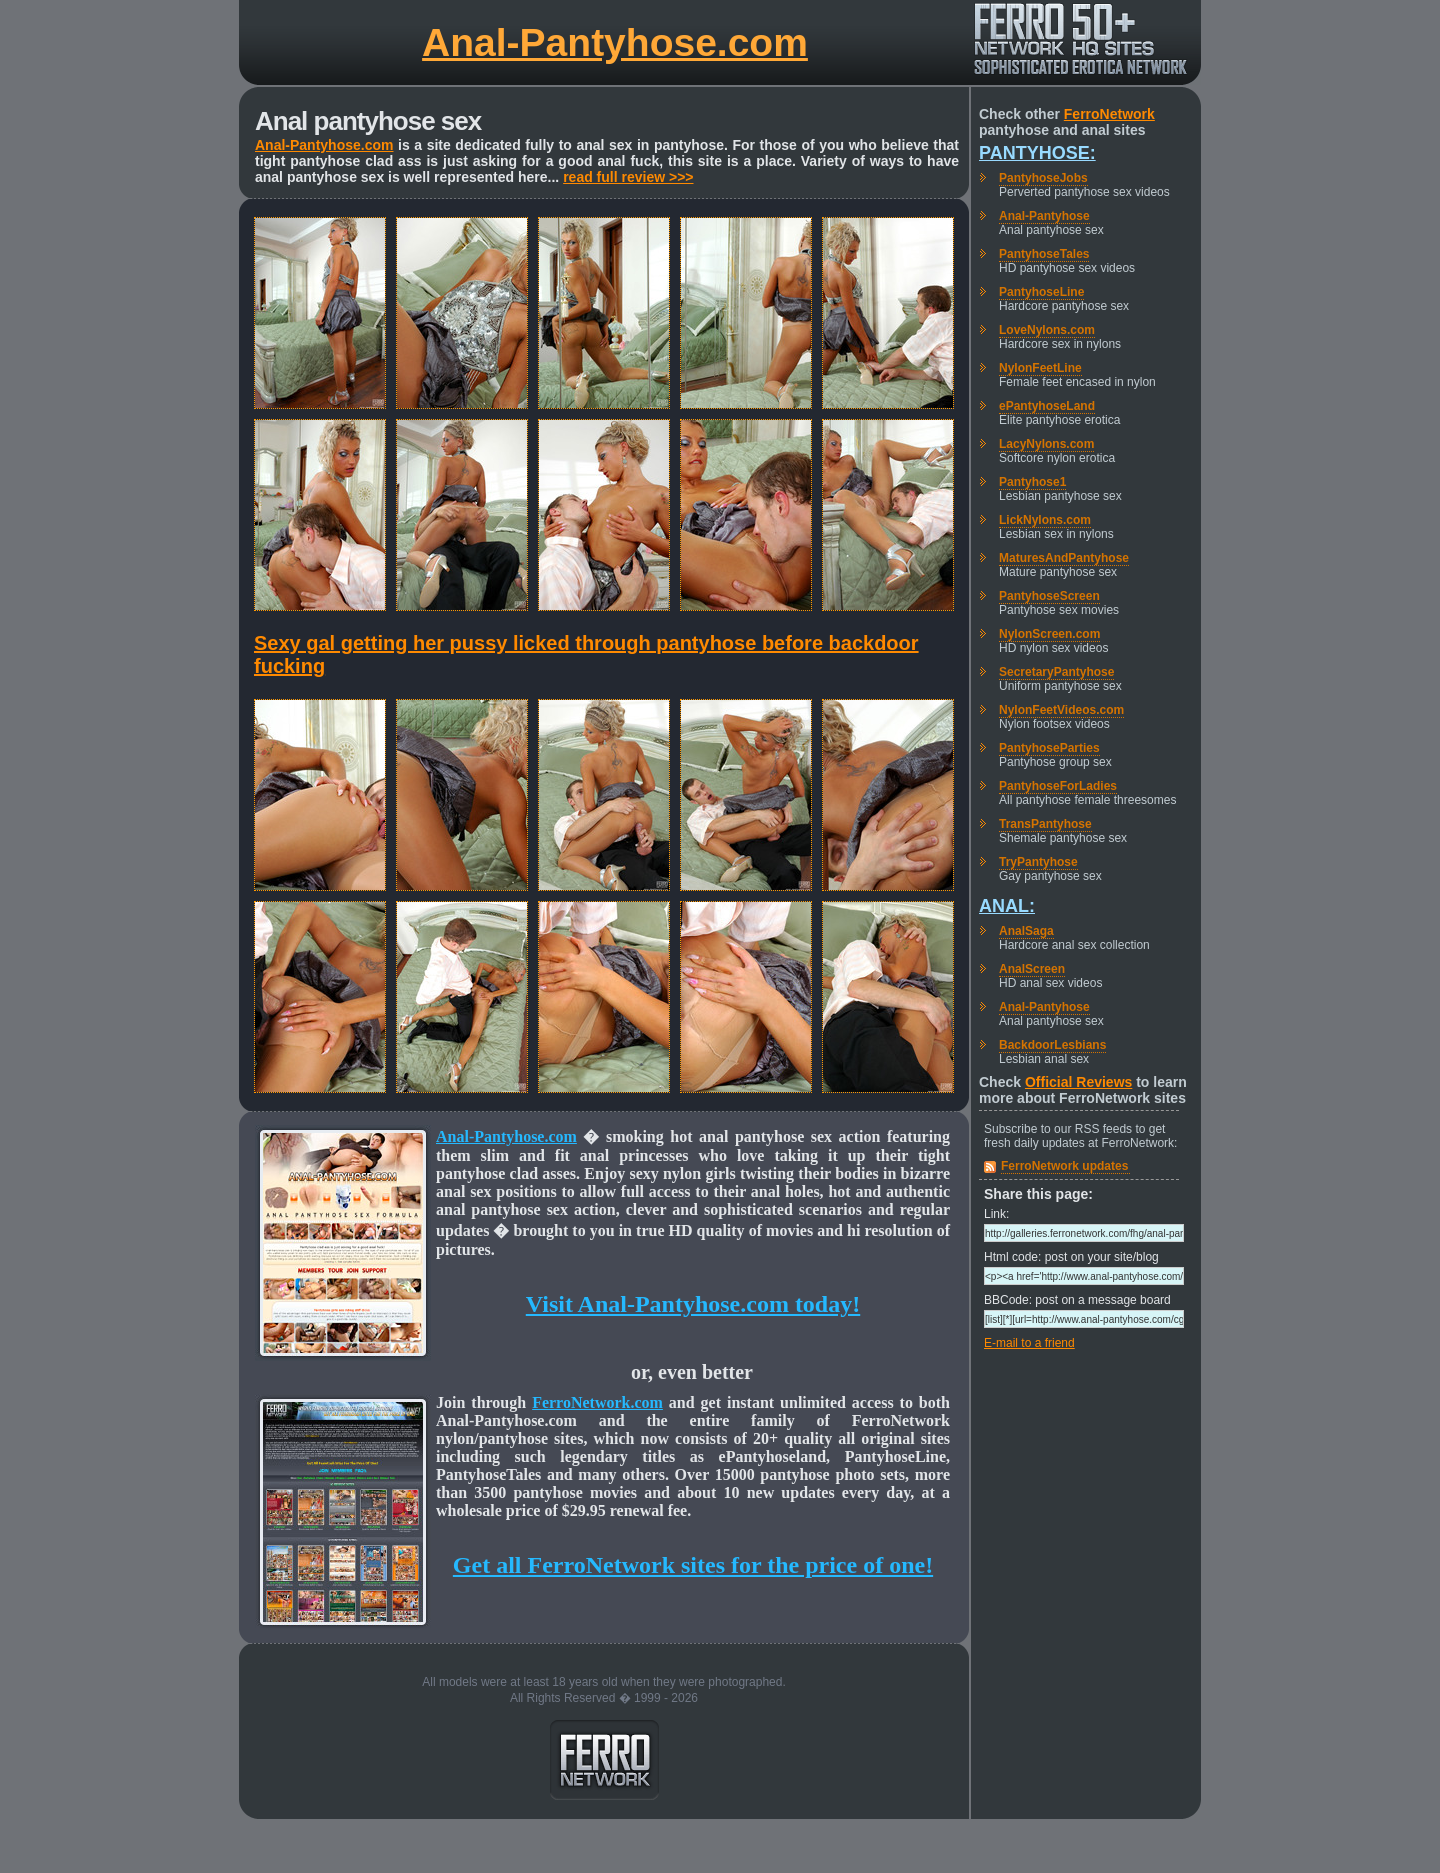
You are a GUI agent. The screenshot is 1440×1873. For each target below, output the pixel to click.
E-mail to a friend (1029, 1343)
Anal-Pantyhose (1044, 216)
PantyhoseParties (1049, 748)
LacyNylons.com (1046, 444)
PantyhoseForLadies (1058, 786)
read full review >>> (628, 177)
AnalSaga (1026, 931)
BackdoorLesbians (1052, 1045)
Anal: (1007, 906)
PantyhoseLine (1041, 292)
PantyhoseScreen (1049, 596)
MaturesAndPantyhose (1064, 558)
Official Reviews (1078, 1082)
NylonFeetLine (1040, 368)
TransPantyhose (1045, 824)
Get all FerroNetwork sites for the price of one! (693, 1565)
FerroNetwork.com (597, 1402)
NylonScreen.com (1049, 634)
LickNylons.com (1045, 520)
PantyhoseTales (1044, 254)
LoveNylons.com (1047, 330)
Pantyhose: (1037, 153)
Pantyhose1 (1032, 482)
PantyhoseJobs (1043, 178)
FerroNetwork (1109, 114)
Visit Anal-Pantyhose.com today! (693, 1304)
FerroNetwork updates (1064, 1166)
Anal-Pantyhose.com (615, 42)
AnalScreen (1032, 969)
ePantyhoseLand (1047, 406)
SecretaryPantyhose (1056, 672)
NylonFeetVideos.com (1061, 710)
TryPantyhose (1038, 862)
